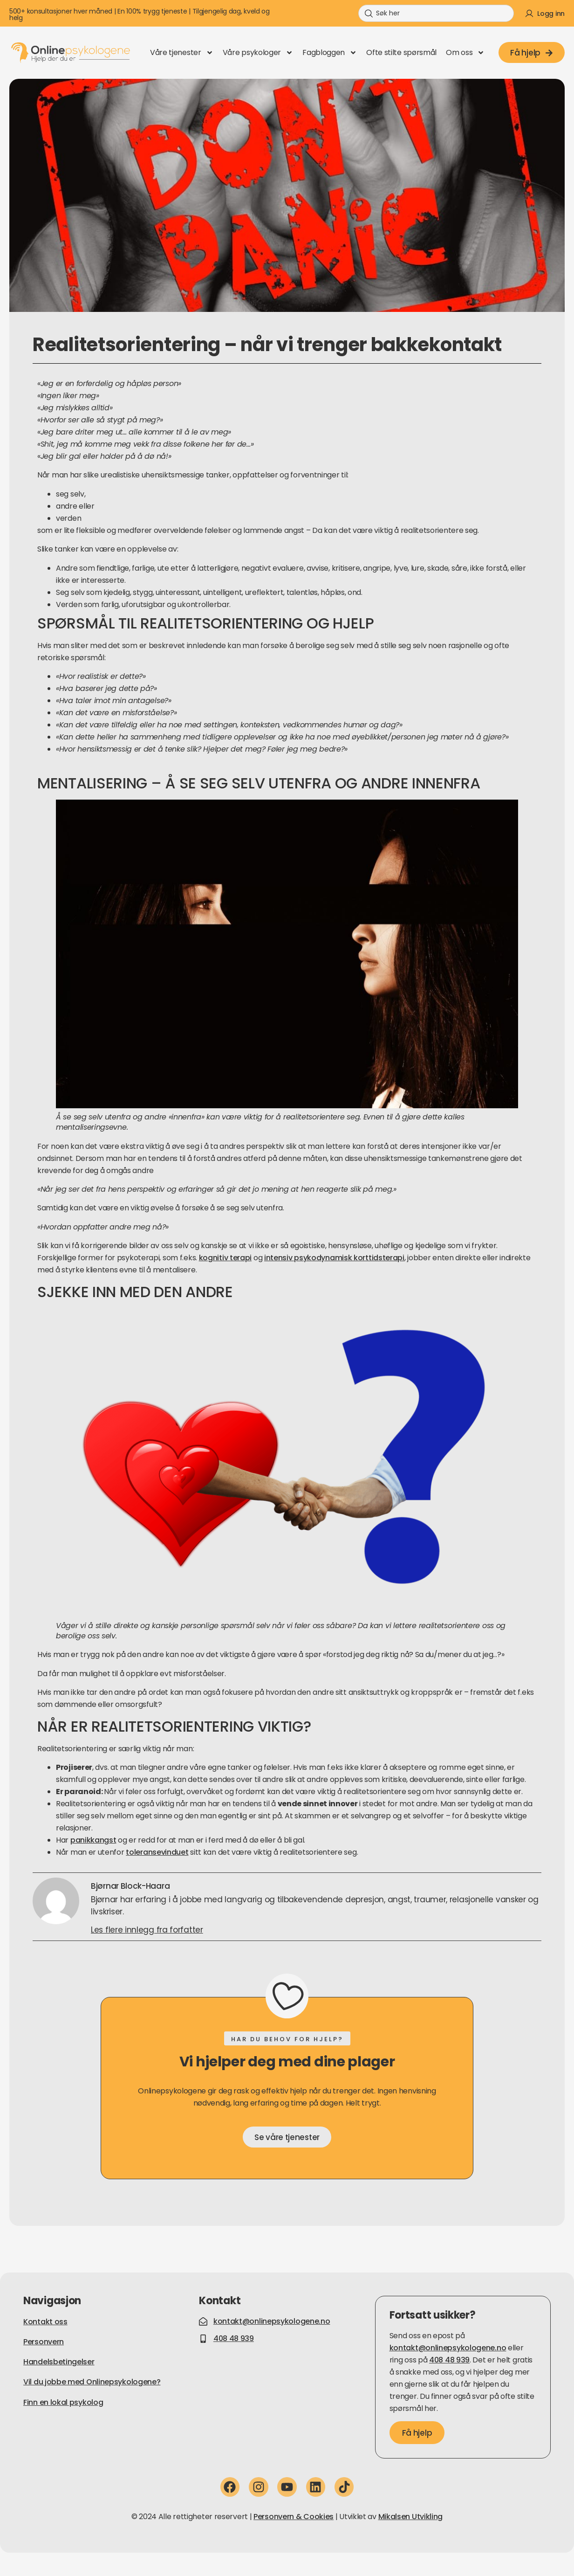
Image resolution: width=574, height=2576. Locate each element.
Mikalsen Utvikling (410, 2516)
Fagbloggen (329, 52)
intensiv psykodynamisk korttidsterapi (334, 1257)
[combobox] (436, 13)
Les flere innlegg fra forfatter (147, 1930)
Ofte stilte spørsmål (401, 52)
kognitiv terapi (225, 1257)
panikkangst (93, 1840)
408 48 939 (449, 2360)
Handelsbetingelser (59, 2361)
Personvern (43, 2341)
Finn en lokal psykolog (63, 2402)
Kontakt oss (45, 2321)
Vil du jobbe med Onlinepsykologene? (92, 2381)
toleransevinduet (157, 1852)
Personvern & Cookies (293, 2516)
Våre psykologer (258, 52)
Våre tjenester (181, 52)
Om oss (465, 52)
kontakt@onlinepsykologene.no (448, 2347)
